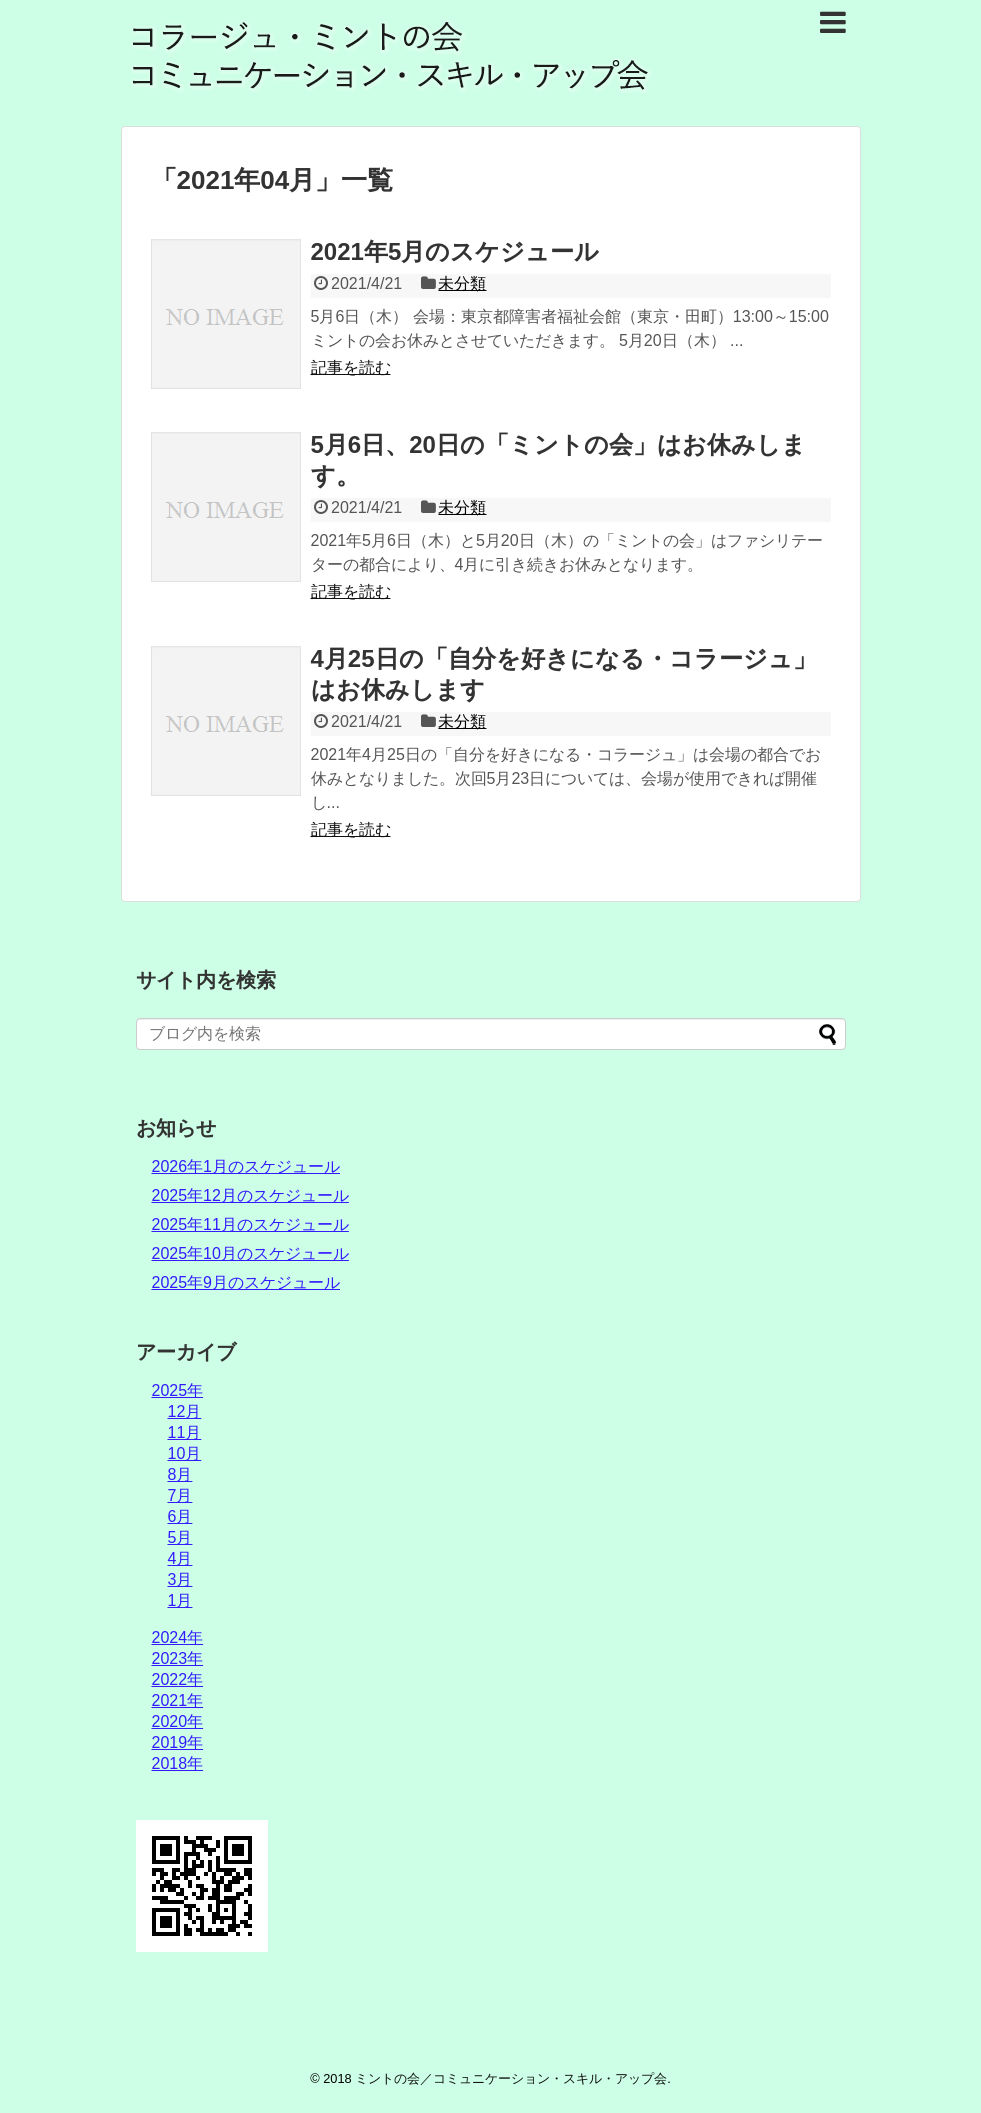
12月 (185, 1411)
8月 (180, 1474)
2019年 (178, 1742)
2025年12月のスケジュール (250, 1195)
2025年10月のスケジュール (250, 1253)
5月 (180, 1537)
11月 (185, 1432)
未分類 (462, 283)
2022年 (178, 1679)
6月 (180, 1516)
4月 (180, 1558)
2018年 (178, 1763)
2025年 (178, 1390)
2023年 (178, 1658)
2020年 (178, 1721)
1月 (180, 1600)
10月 (185, 1453)
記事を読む (351, 367)
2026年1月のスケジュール (246, 1166)
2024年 (178, 1637)
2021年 (178, 1700)
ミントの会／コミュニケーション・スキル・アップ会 (511, 2078)
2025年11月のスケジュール (250, 1224)
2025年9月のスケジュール (246, 1282)
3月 (180, 1579)
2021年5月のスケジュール (455, 251)
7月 (180, 1495)
